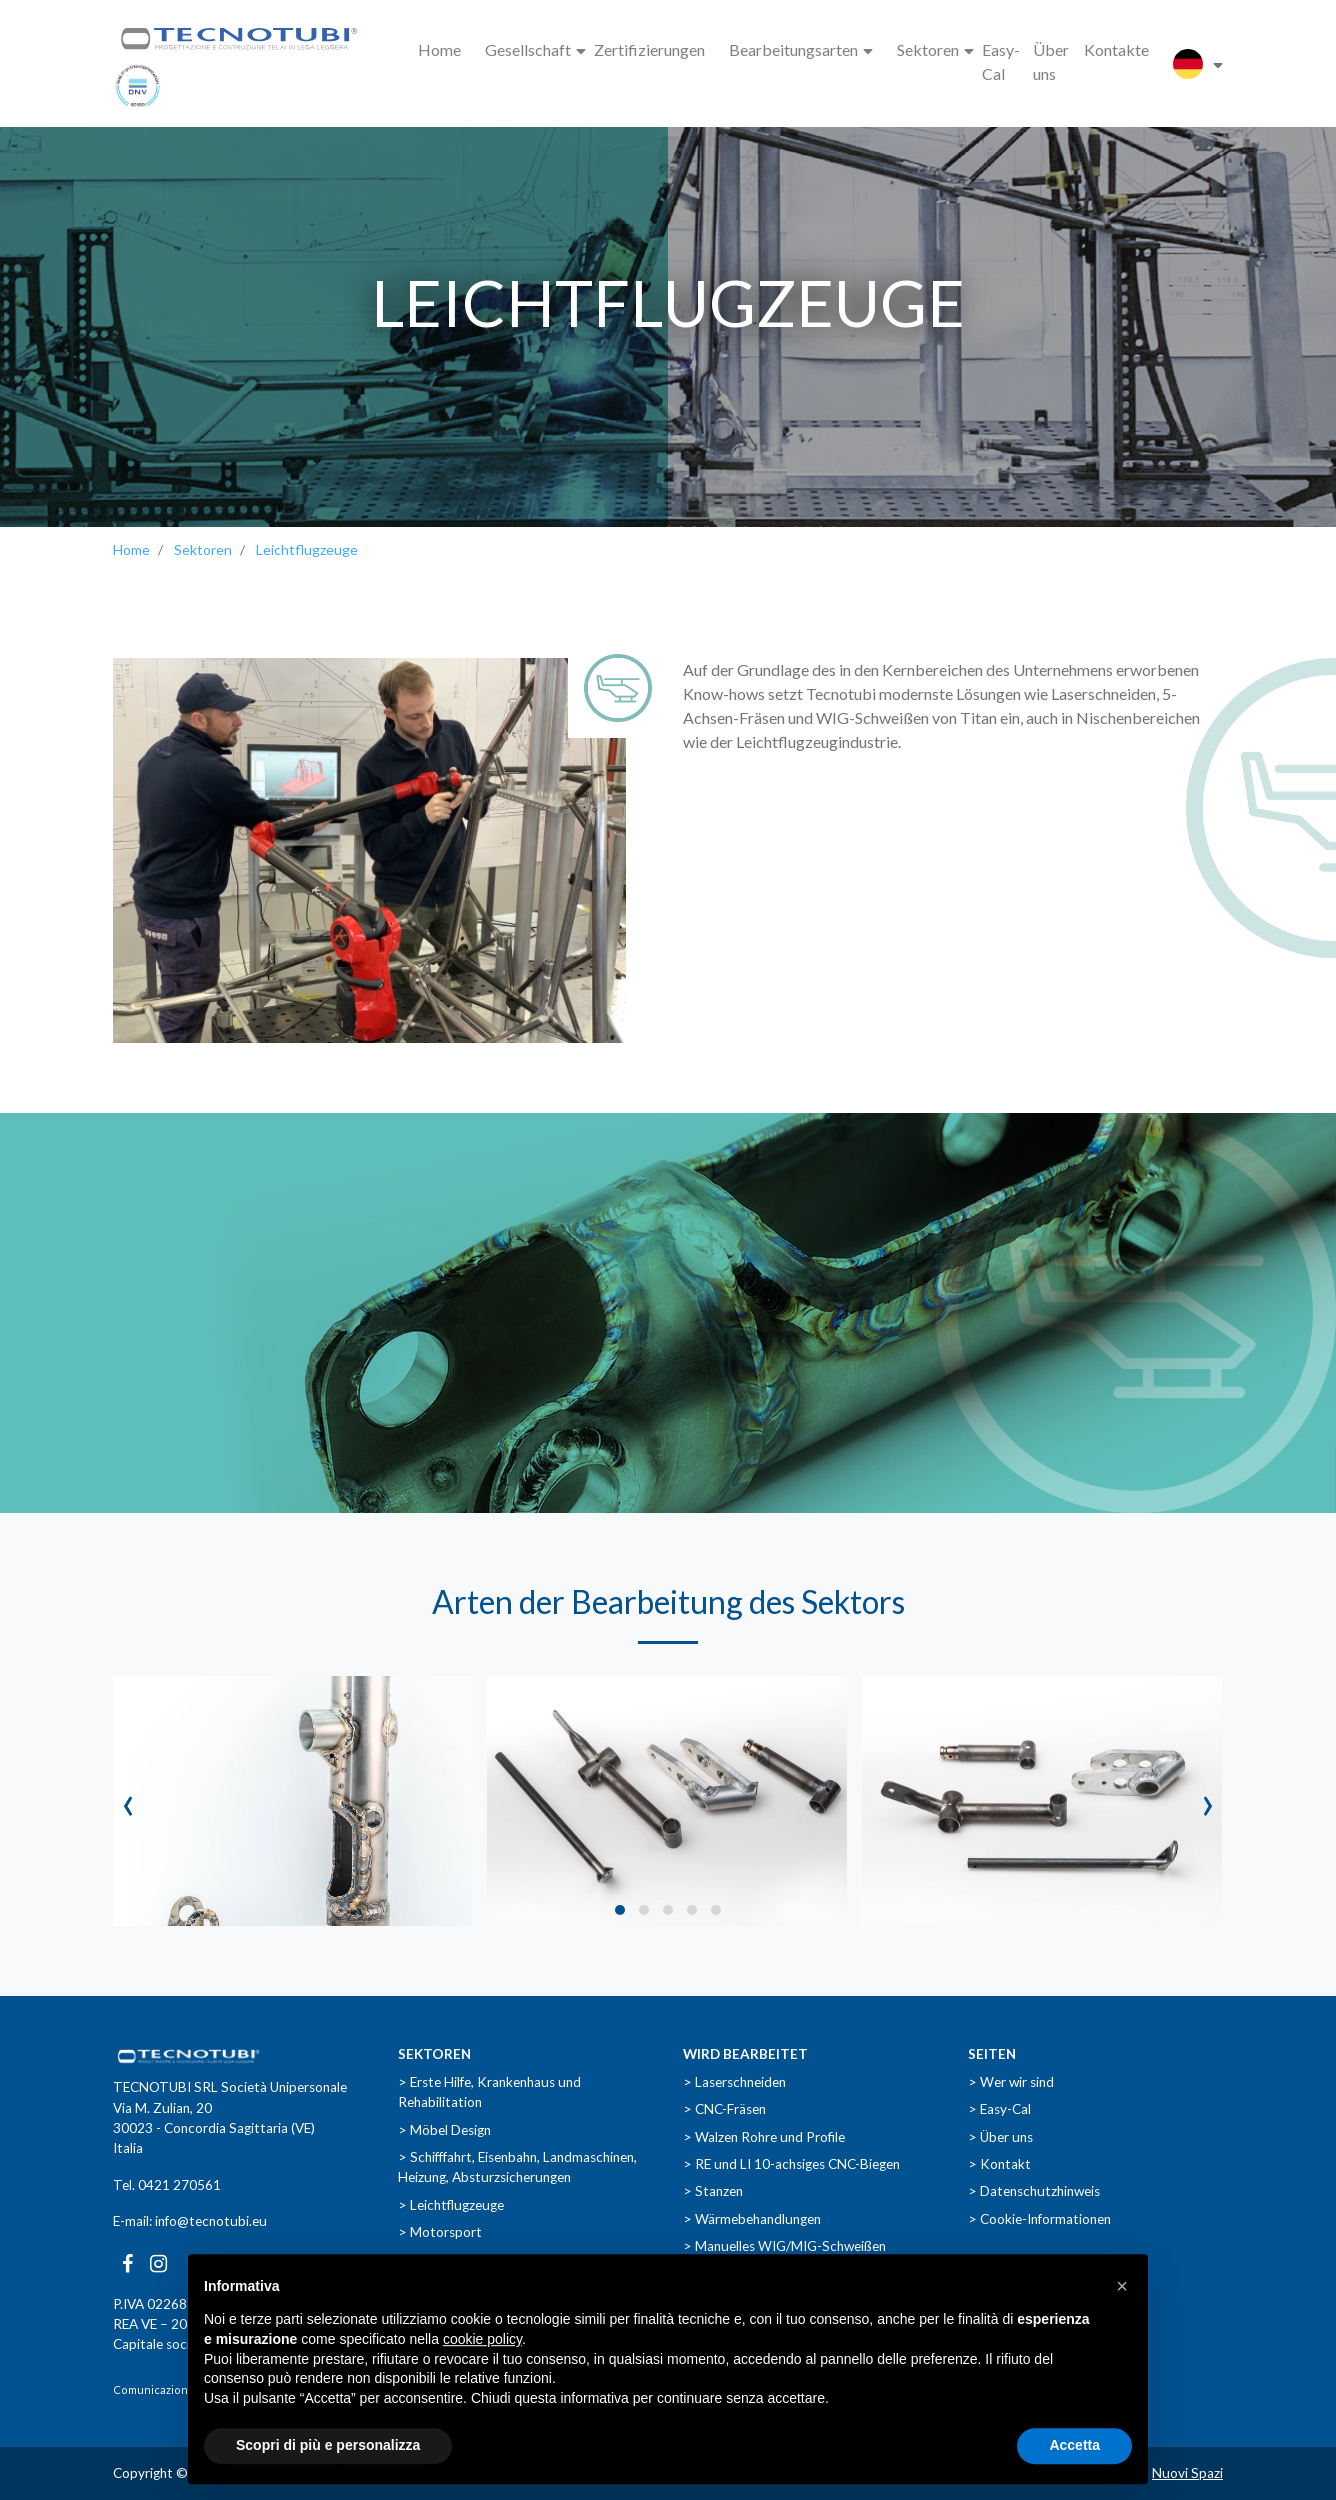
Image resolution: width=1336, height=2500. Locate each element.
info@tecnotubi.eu (211, 2221)
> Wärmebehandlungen (752, 2219)
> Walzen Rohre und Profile (764, 2137)
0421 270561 (179, 2185)
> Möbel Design (444, 2130)
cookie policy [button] (482, 2376)
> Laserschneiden (734, 2082)
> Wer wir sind (1011, 2082)
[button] (620, 1910)
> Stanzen (713, 2191)
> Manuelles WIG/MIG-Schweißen (784, 2246)
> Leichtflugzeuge (451, 2205)
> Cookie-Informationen (1039, 2219)
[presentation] (128, 1801)
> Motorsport (440, 2232)
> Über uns (1000, 2137)
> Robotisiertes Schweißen (763, 2274)
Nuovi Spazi (1187, 2473)
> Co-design (434, 2260)
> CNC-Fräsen (724, 2109)
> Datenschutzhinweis (1034, 2191)
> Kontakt (999, 2164)
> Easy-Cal (999, 2109)
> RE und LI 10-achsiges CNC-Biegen (791, 2164)
